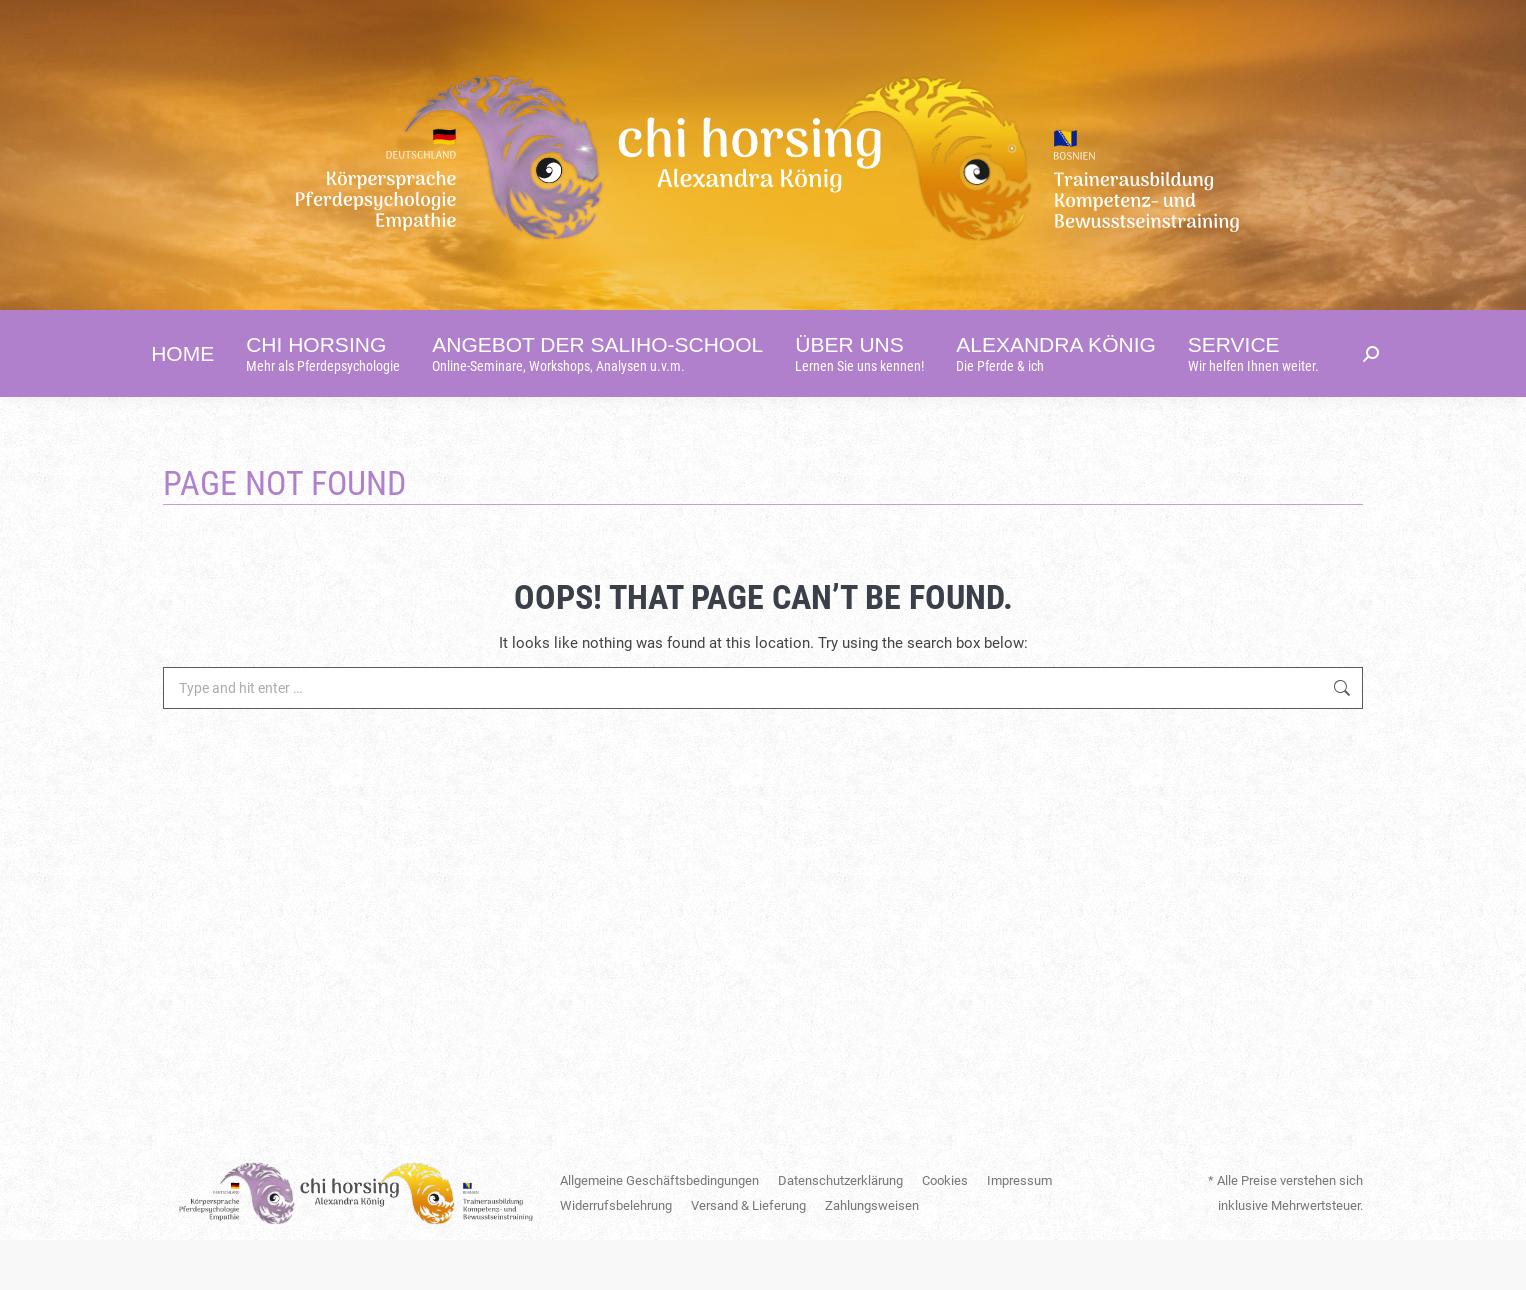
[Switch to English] (1121, 25)
